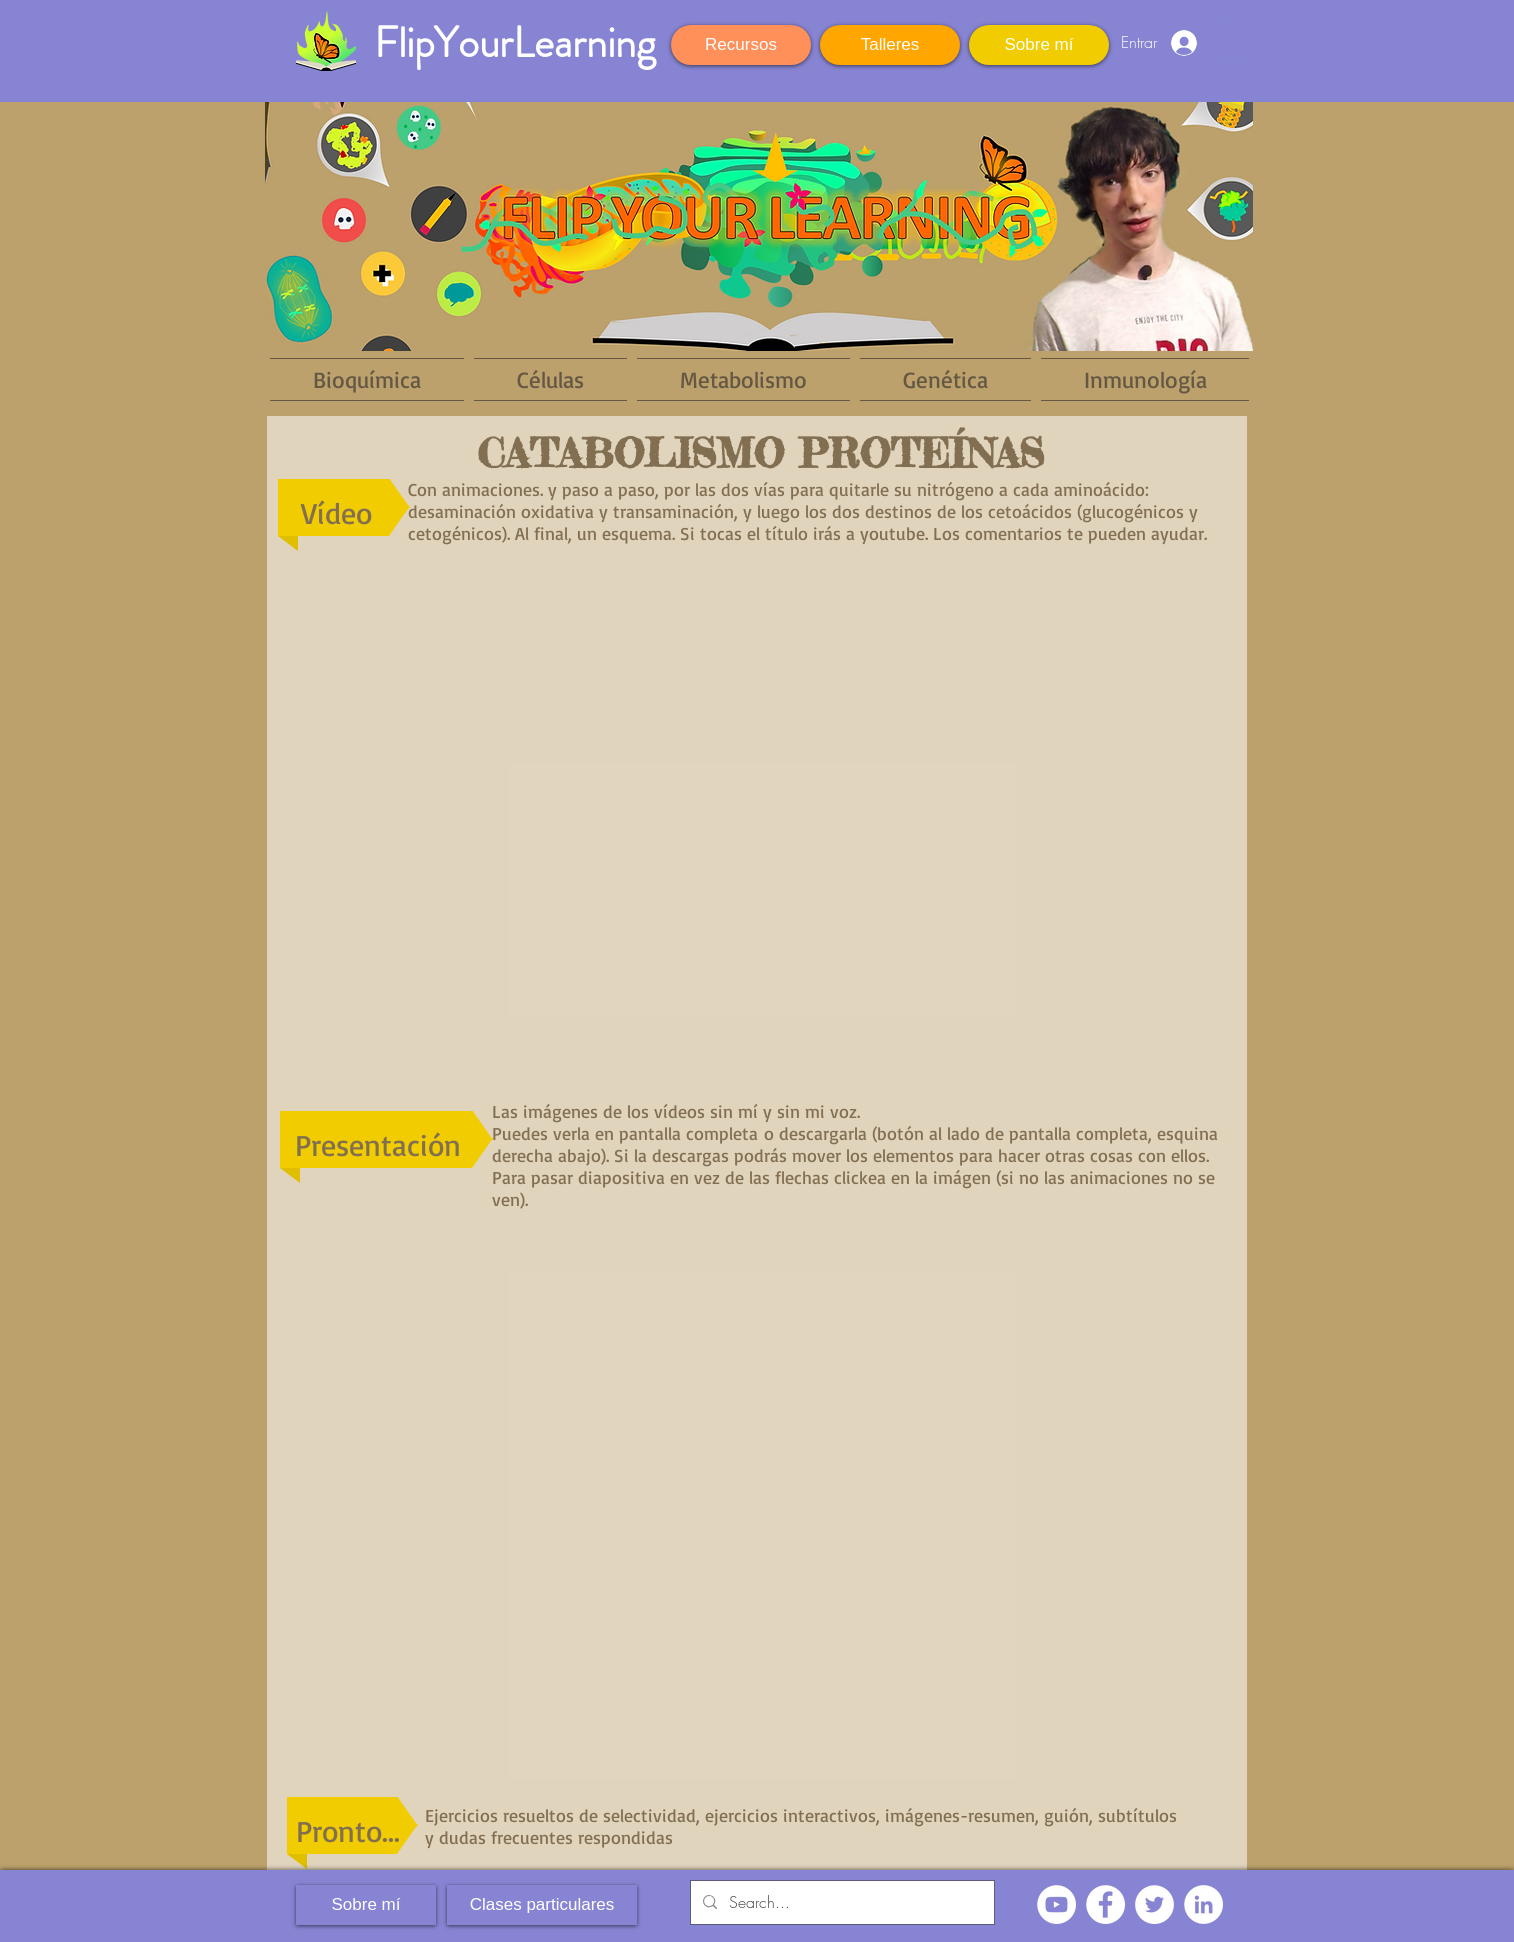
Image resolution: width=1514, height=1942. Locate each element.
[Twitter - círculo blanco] (1154, 1904)
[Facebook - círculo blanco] (1105, 1904)
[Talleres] (890, 45)
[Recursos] (741, 45)
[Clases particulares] (542, 1905)
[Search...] (840, 1902)
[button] (1227, 40)
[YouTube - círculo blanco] (1056, 1904)
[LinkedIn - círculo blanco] (1203, 1904)
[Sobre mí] (1039, 45)
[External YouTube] (756, 823)
